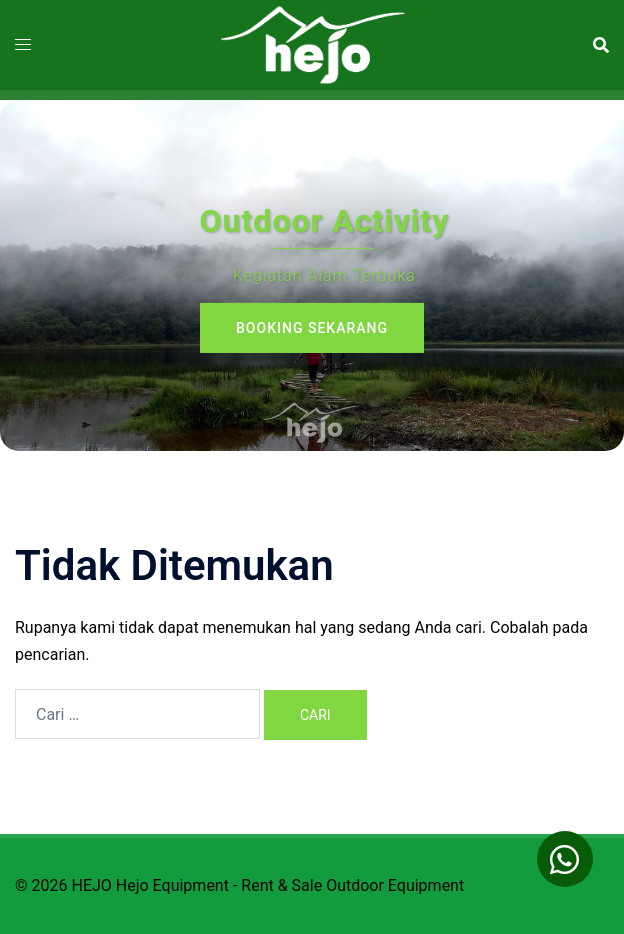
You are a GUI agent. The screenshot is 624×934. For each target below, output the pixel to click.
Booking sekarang (312, 328)
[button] (565, 859)
